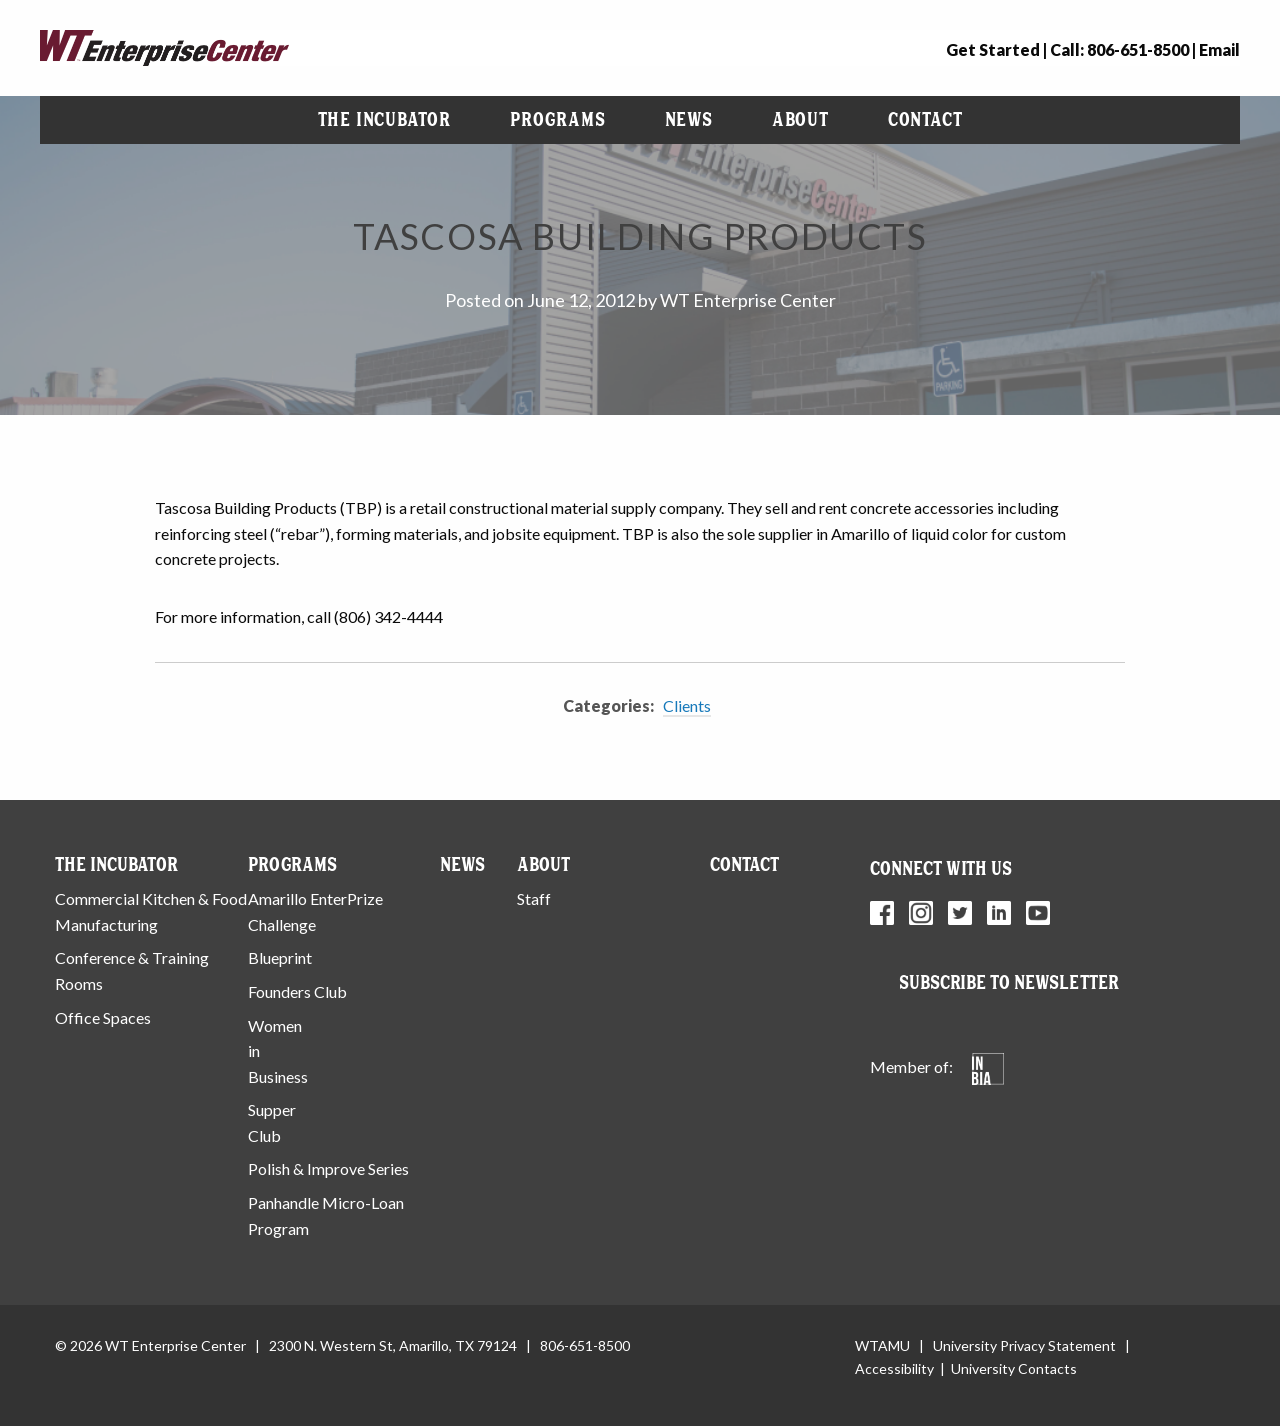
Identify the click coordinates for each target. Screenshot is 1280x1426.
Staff (534, 898)
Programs (557, 119)
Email (1219, 49)
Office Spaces (103, 1017)
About (800, 119)
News (689, 119)
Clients (687, 705)
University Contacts (1014, 1368)
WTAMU (882, 1345)
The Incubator (384, 119)
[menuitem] (384, 120)
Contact (925, 119)
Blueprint (280, 957)
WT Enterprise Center (748, 300)
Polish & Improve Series (328, 1168)
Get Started (993, 49)
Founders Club (297, 991)
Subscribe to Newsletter (1009, 982)
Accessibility (894, 1368)
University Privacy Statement (1024, 1345)
